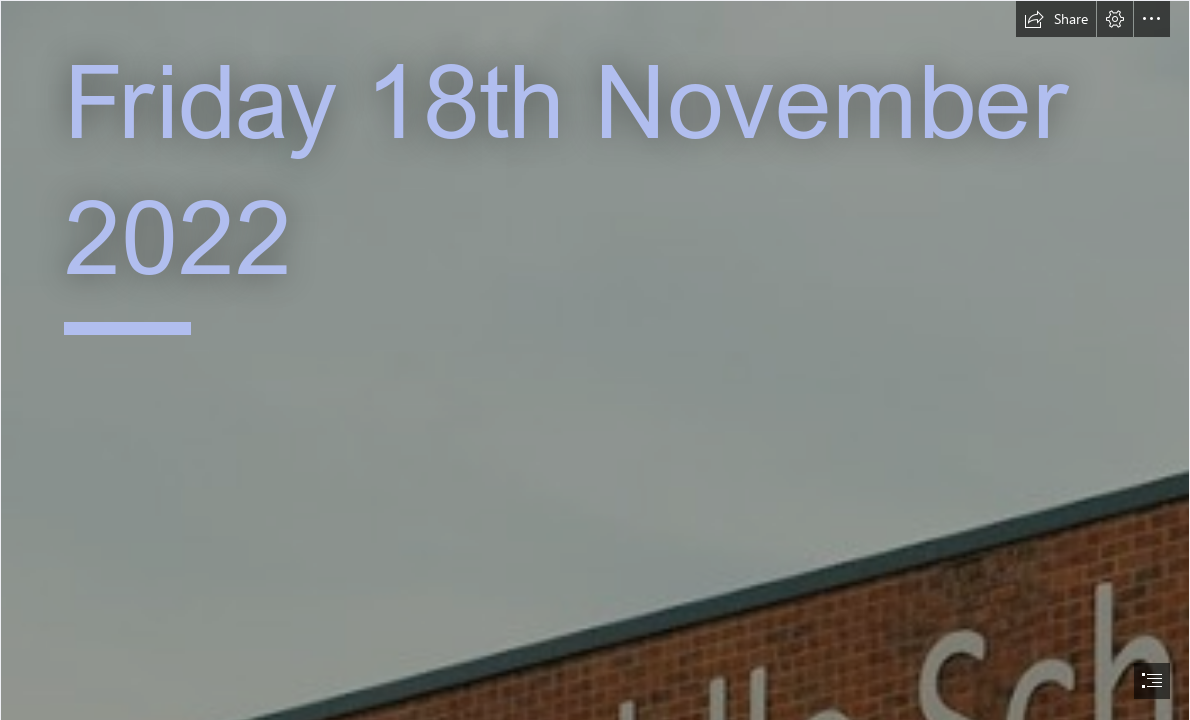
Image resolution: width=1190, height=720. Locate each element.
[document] (595, 360)
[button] (1056, 19)
